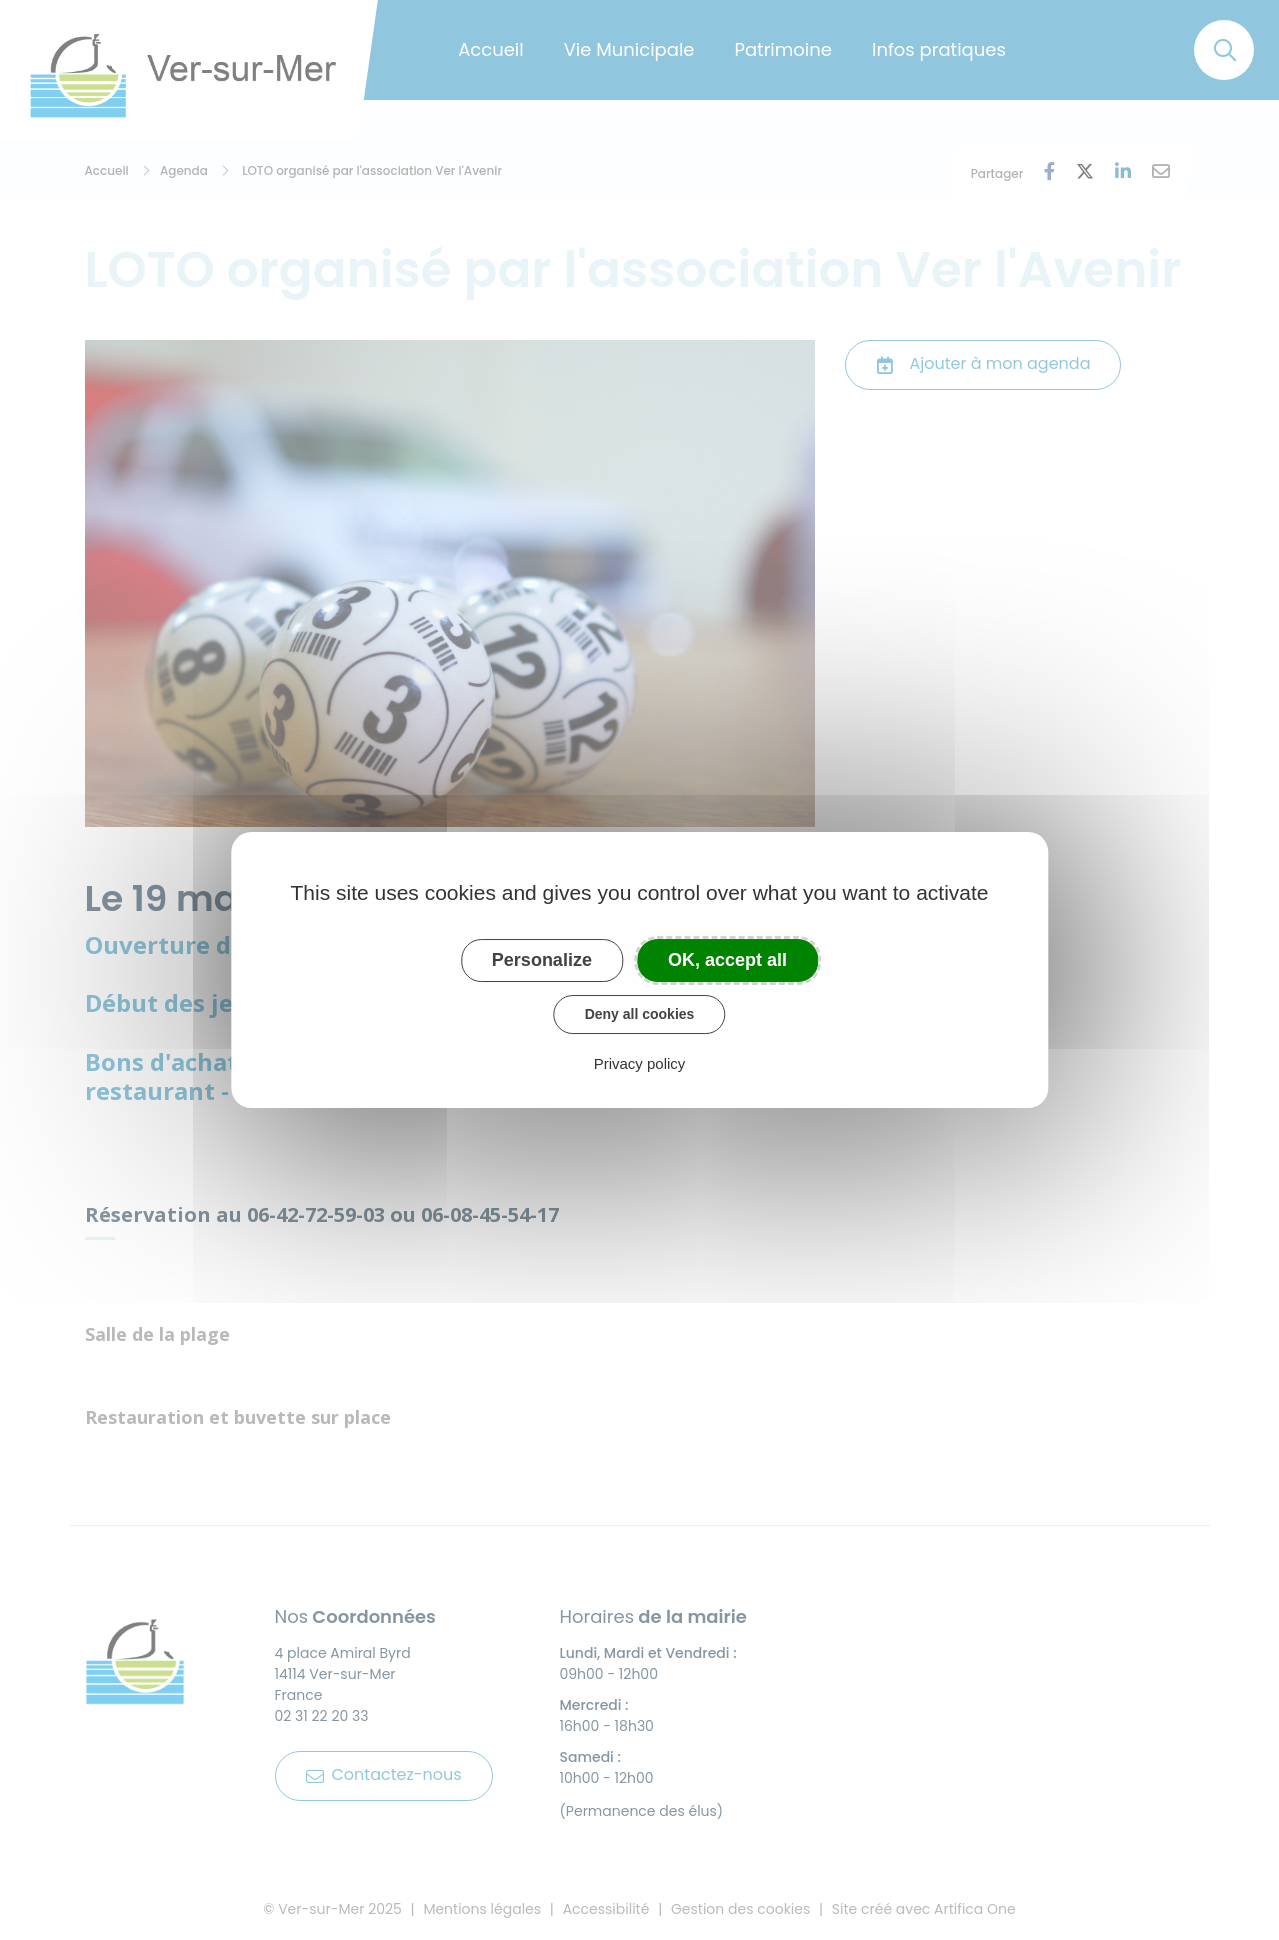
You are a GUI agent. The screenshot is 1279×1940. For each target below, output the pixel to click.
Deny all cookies (640, 1014)
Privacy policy (640, 1063)
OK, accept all (727, 960)
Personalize (542, 960)
